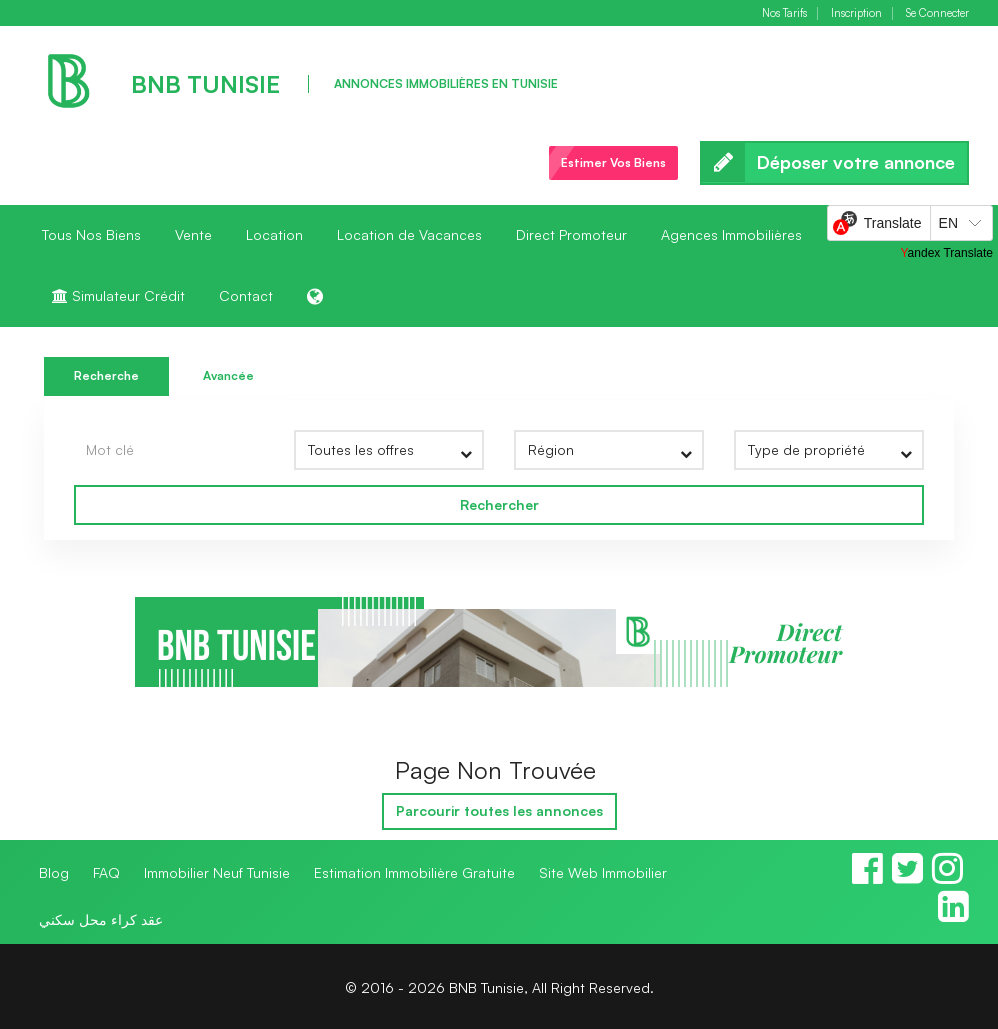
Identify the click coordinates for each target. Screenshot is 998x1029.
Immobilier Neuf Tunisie (217, 872)
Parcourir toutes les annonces (499, 810)
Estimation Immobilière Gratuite (414, 872)
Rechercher (499, 504)
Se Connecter (937, 13)
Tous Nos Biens (91, 234)
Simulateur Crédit (118, 295)
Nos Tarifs (784, 13)
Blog (54, 872)
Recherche (106, 375)
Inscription (856, 13)
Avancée (228, 375)
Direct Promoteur (571, 234)
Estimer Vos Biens (613, 162)
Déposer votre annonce (834, 163)
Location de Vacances (409, 234)
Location (274, 234)
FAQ (106, 872)
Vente (193, 234)
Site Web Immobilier (603, 872)
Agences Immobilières (731, 234)
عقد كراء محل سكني (101, 919)
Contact (246, 295)
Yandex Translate (946, 253)
